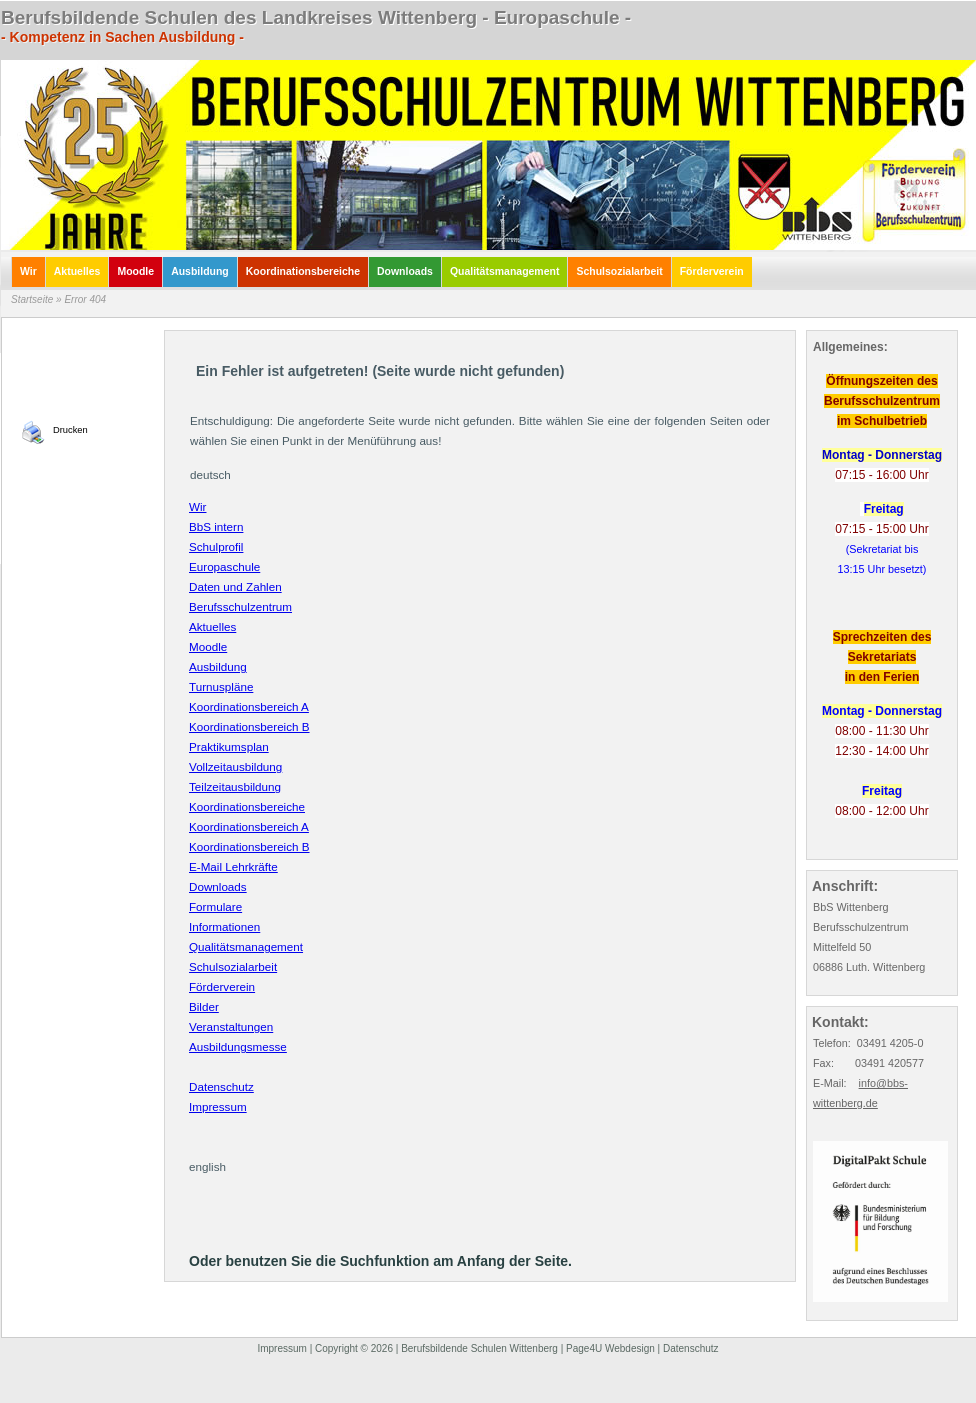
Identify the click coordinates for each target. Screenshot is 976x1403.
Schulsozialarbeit (233, 966)
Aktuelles (212, 626)
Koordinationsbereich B (249, 726)
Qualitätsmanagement (246, 946)
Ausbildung (218, 666)
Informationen (224, 926)
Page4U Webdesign (610, 1348)
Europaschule (224, 566)
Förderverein (222, 986)
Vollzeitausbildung (235, 766)
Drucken (70, 430)
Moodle (208, 646)
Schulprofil (216, 546)
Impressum (218, 1106)
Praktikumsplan (229, 746)
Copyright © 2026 (354, 1348)
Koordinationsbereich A (249, 706)
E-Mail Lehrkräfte (233, 866)
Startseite (32, 299)
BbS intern (216, 526)
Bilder (204, 1006)
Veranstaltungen (231, 1026)
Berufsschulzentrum (240, 606)
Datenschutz (221, 1086)
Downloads (218, 886)
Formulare (215, 906)
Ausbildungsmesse (238, 1046)
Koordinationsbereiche (247, 806)
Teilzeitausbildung (235, 786)
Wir (197, 506)
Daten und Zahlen (235, 586)
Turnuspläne (221, 686)
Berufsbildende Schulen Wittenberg (479, 1348)
